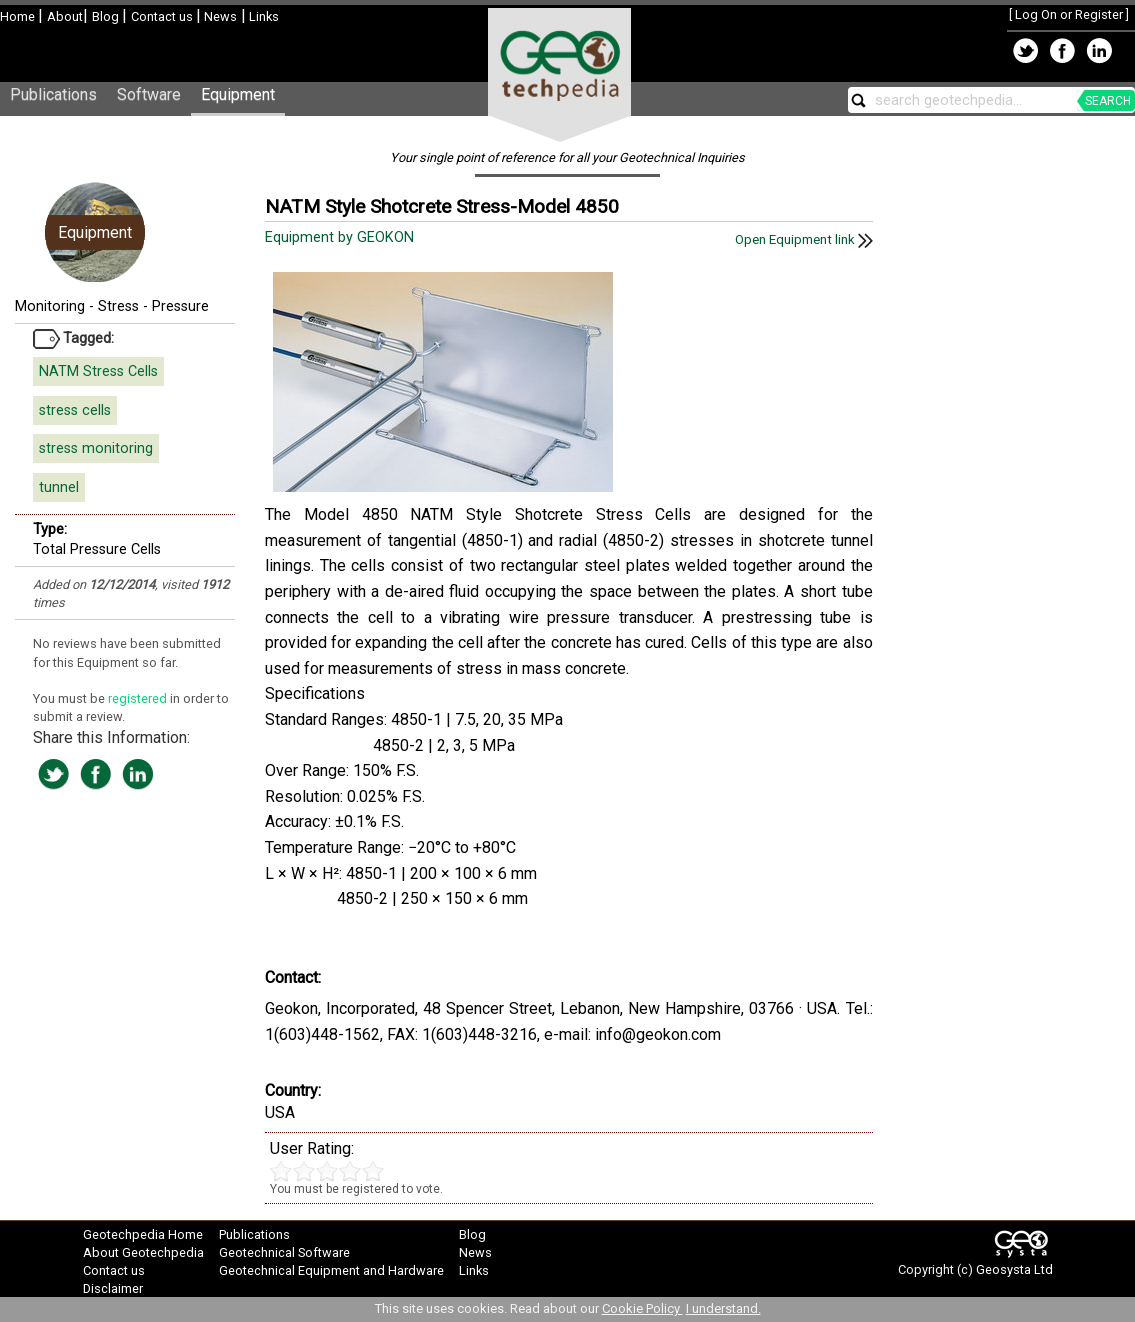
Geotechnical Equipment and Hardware (331, 1270)
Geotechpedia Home (143, 1234)
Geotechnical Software (284, 1252)
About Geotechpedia (143, 1252)
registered (139, 698)
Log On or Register (1069, 14)
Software (149, 94)
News (219, 16)
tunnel (59, 487)
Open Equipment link (804, 239)
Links (262, 16)
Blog (107, 16)
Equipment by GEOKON (341, 237)
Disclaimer (113, 1288)
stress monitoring (96, 448)
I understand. (723, 1308)
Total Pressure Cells (97, 549)
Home (19, 16)
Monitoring (50, 306)
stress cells (75, 410)
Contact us (163, 16)
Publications (53, 94)
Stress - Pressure (153, 306)
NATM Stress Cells (98, 371)
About (65, 16)
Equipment (238, 94)
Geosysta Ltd (1014, 1269)
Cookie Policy (642, 1308)
